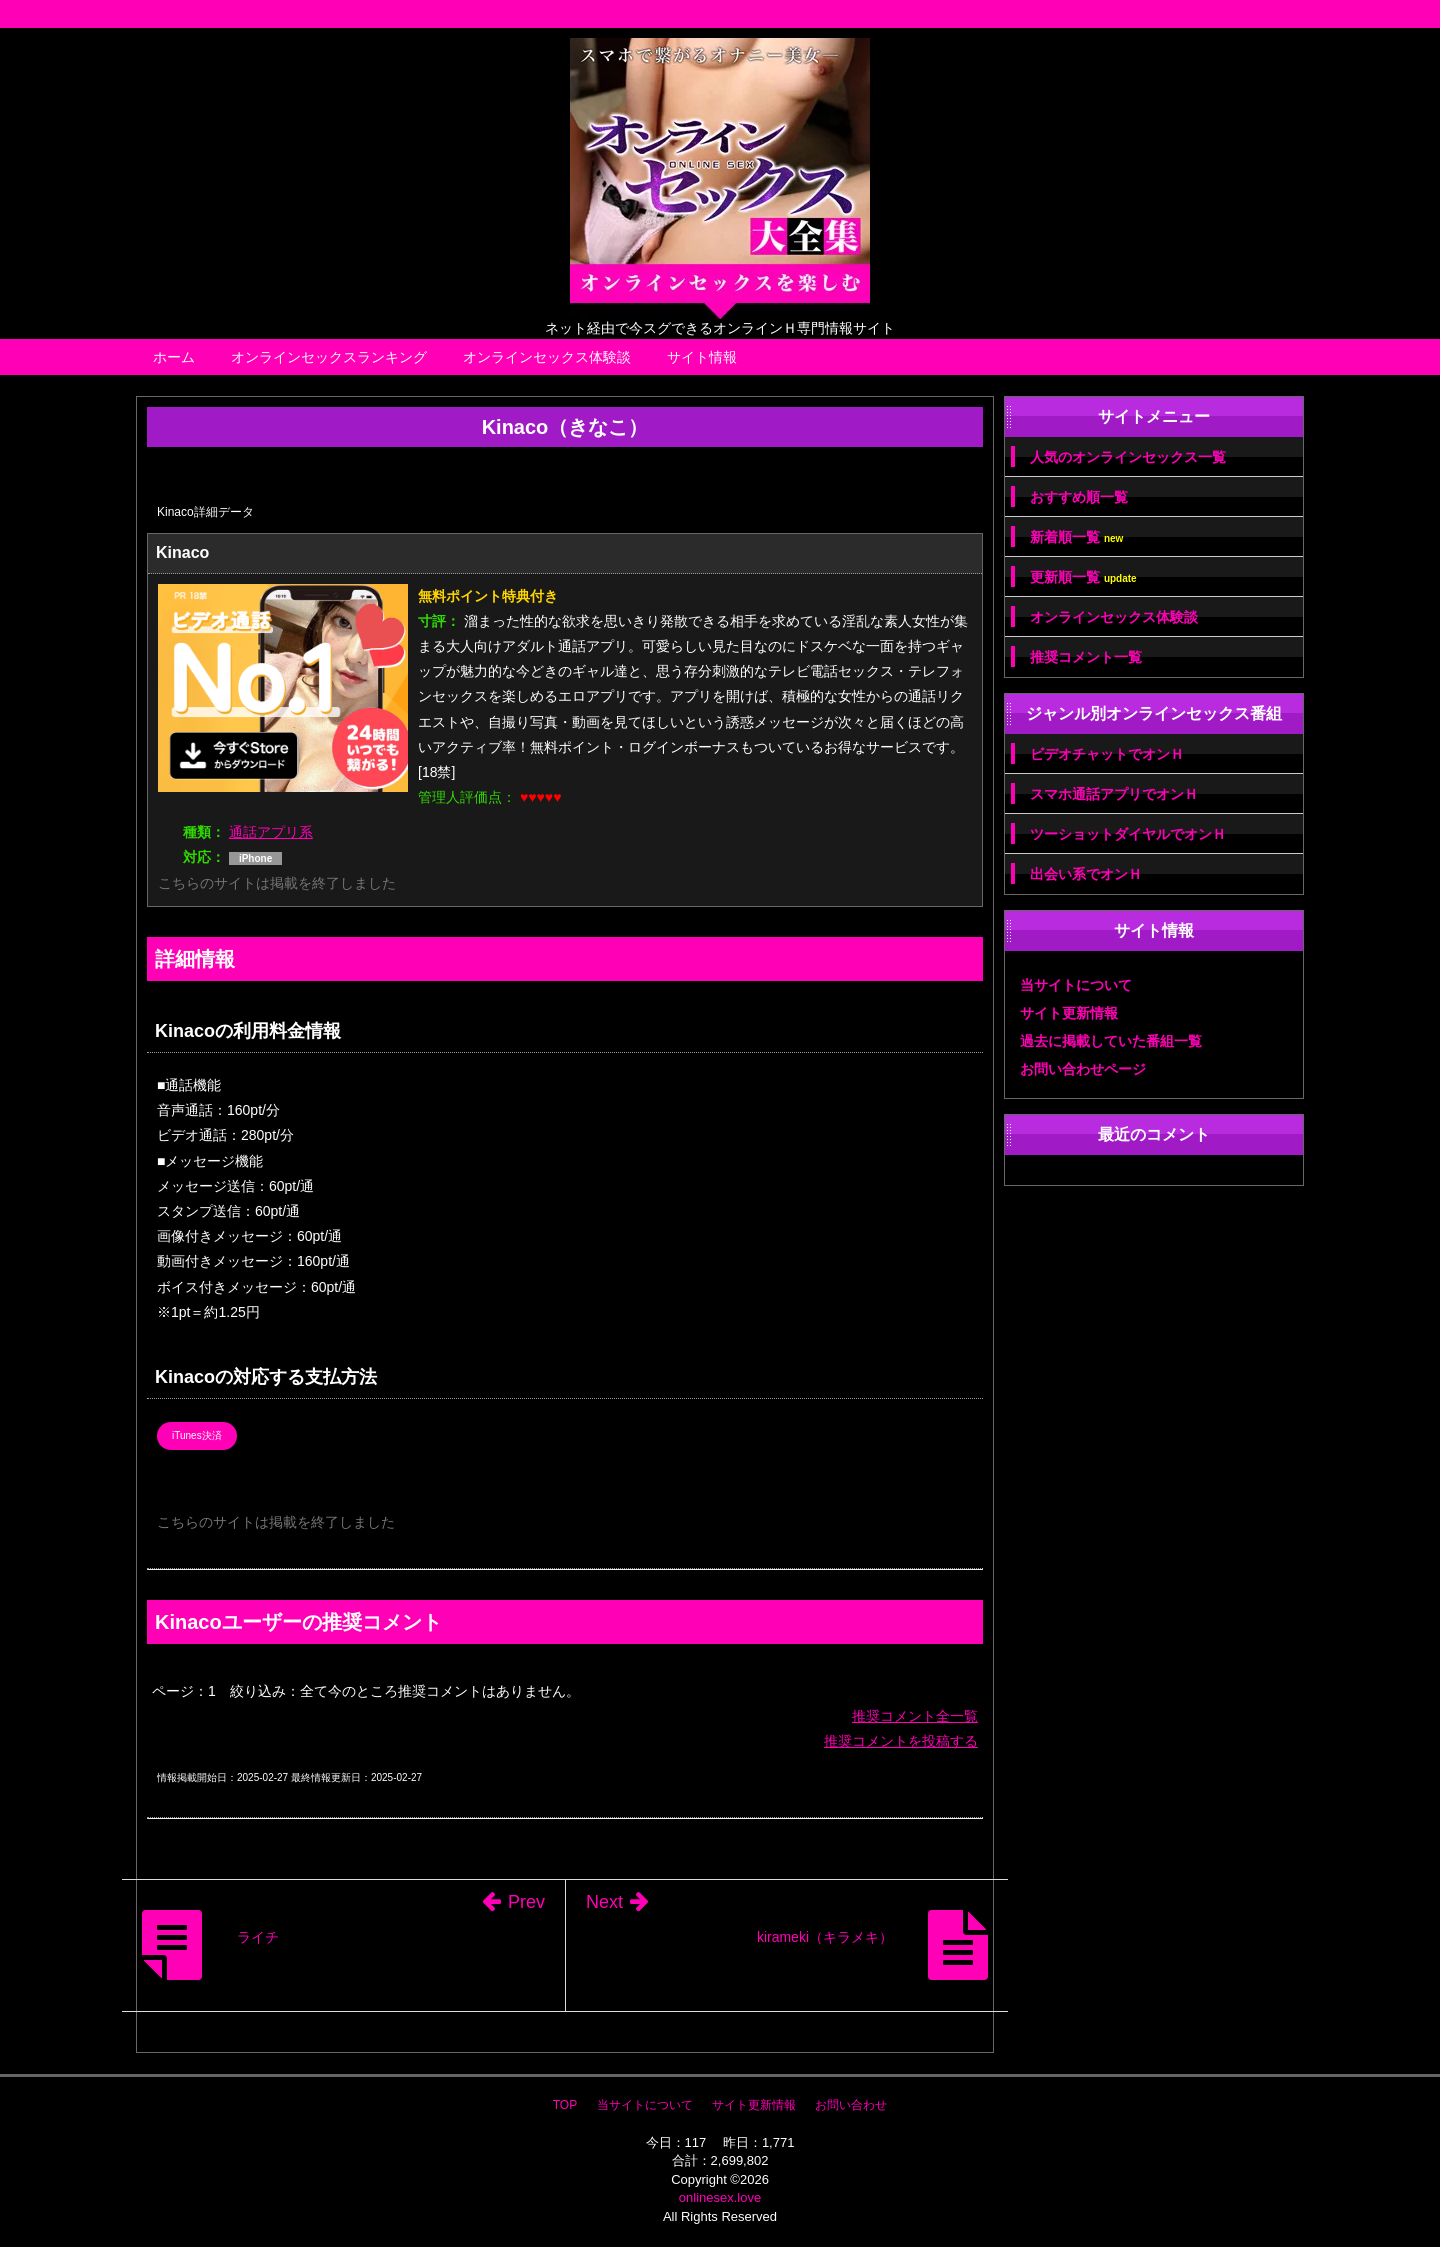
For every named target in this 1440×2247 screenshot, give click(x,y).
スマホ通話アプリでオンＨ (1114, 794)
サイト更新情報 (1069, 1013)
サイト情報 (702, 357)
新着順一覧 (1076, 537)
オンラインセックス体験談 (547, 357)
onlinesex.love (720, 2197)
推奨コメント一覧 (1086, 657)
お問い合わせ (851, 2105)
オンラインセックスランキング (329, 357)
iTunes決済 (197, 1435)
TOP (565, 2105)
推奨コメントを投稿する (901, 1741)
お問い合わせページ (1083, 1069)
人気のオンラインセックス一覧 (1128, 457)
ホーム (174, 357)
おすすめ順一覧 (1079, 497)
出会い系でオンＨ (1086, 874)
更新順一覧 (1083, 577)
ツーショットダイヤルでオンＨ (1128, 834)
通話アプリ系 (271, 832)
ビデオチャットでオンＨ (1107, 754)
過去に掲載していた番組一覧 (1111, 1041)
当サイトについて (1076, 985)
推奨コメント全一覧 (915, 1716)
